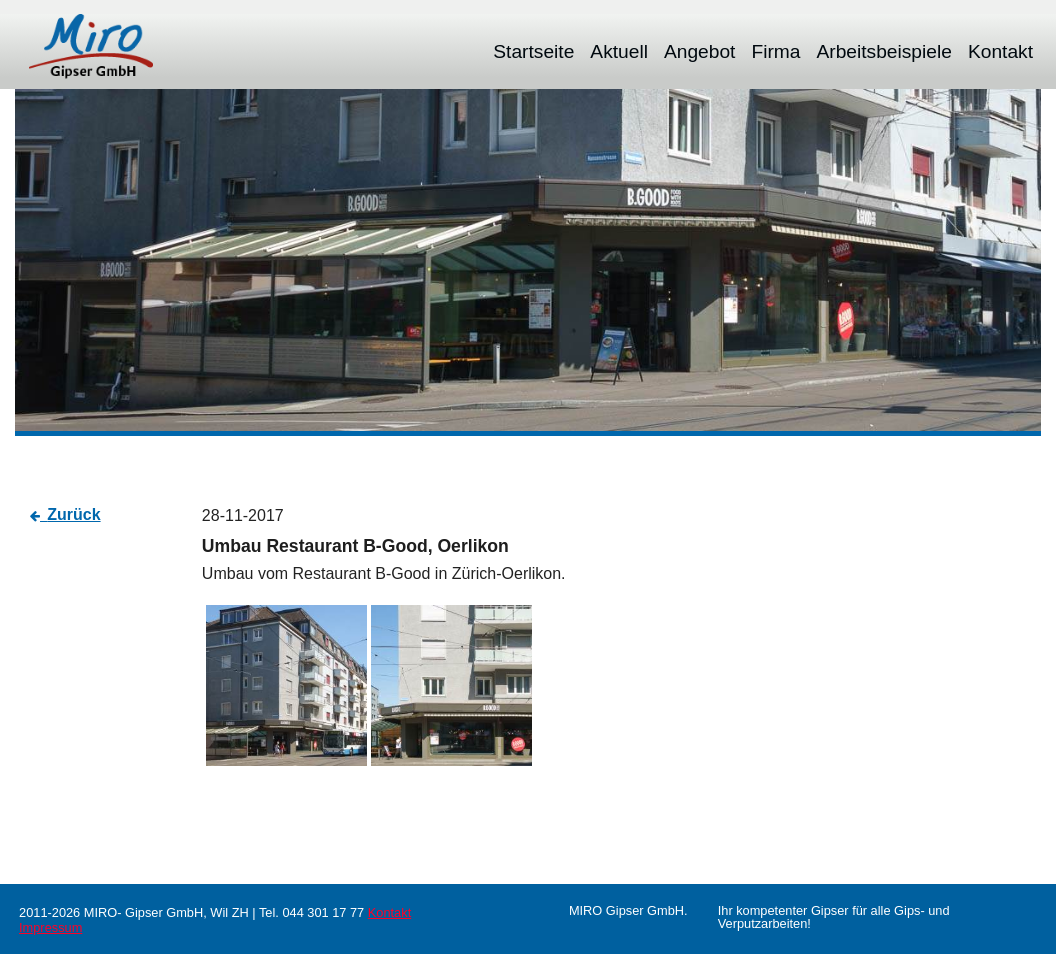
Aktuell (619, 51)
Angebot (700, 51)
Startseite (533, 51)
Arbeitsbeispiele (883, 51)
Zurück (73, 514)
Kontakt (1000, 51)
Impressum (50, 927)
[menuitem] (533, 51)
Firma (775, 51)
